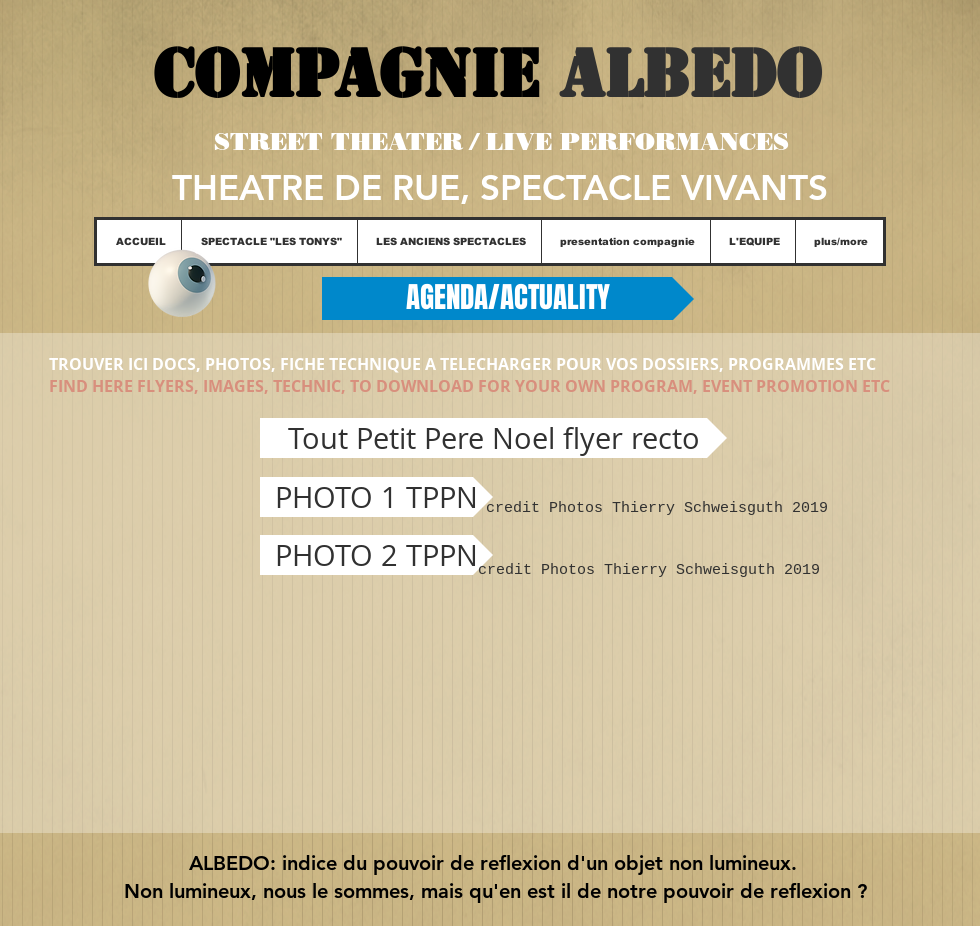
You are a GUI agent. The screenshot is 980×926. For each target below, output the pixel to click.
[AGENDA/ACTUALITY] (508, 298)
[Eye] (181, 283)
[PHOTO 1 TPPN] (376, 497)
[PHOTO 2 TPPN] (376, 555)
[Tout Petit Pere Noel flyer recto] (493, 438)
